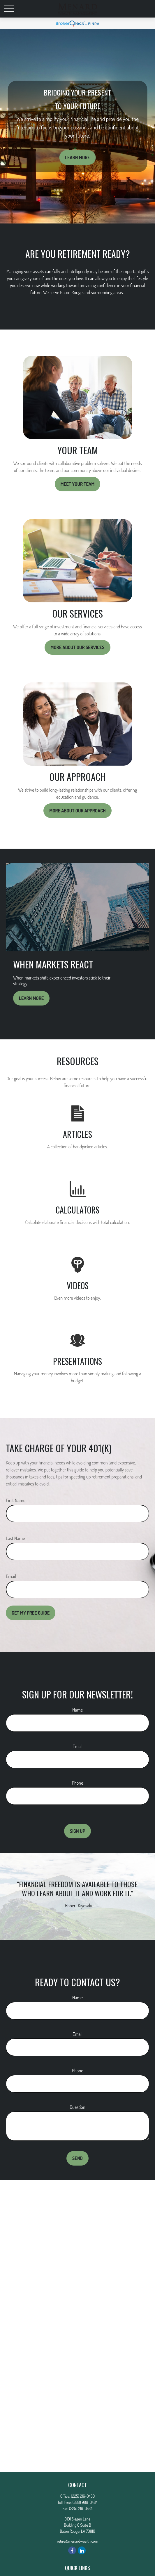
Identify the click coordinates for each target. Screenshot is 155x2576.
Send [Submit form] (77, 2158)
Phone (77, 1783)
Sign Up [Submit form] (77, 1831)
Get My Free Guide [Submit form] (31, 1613)
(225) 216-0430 (83, 2496)
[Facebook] (72, 2550)
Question (77, 2107)
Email (11, 1576)
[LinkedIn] (82, 2550)
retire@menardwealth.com (77, 2541)
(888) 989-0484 (85, 2502)
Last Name (15, 1538)
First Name (15, 1500)
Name (77, 1710)
